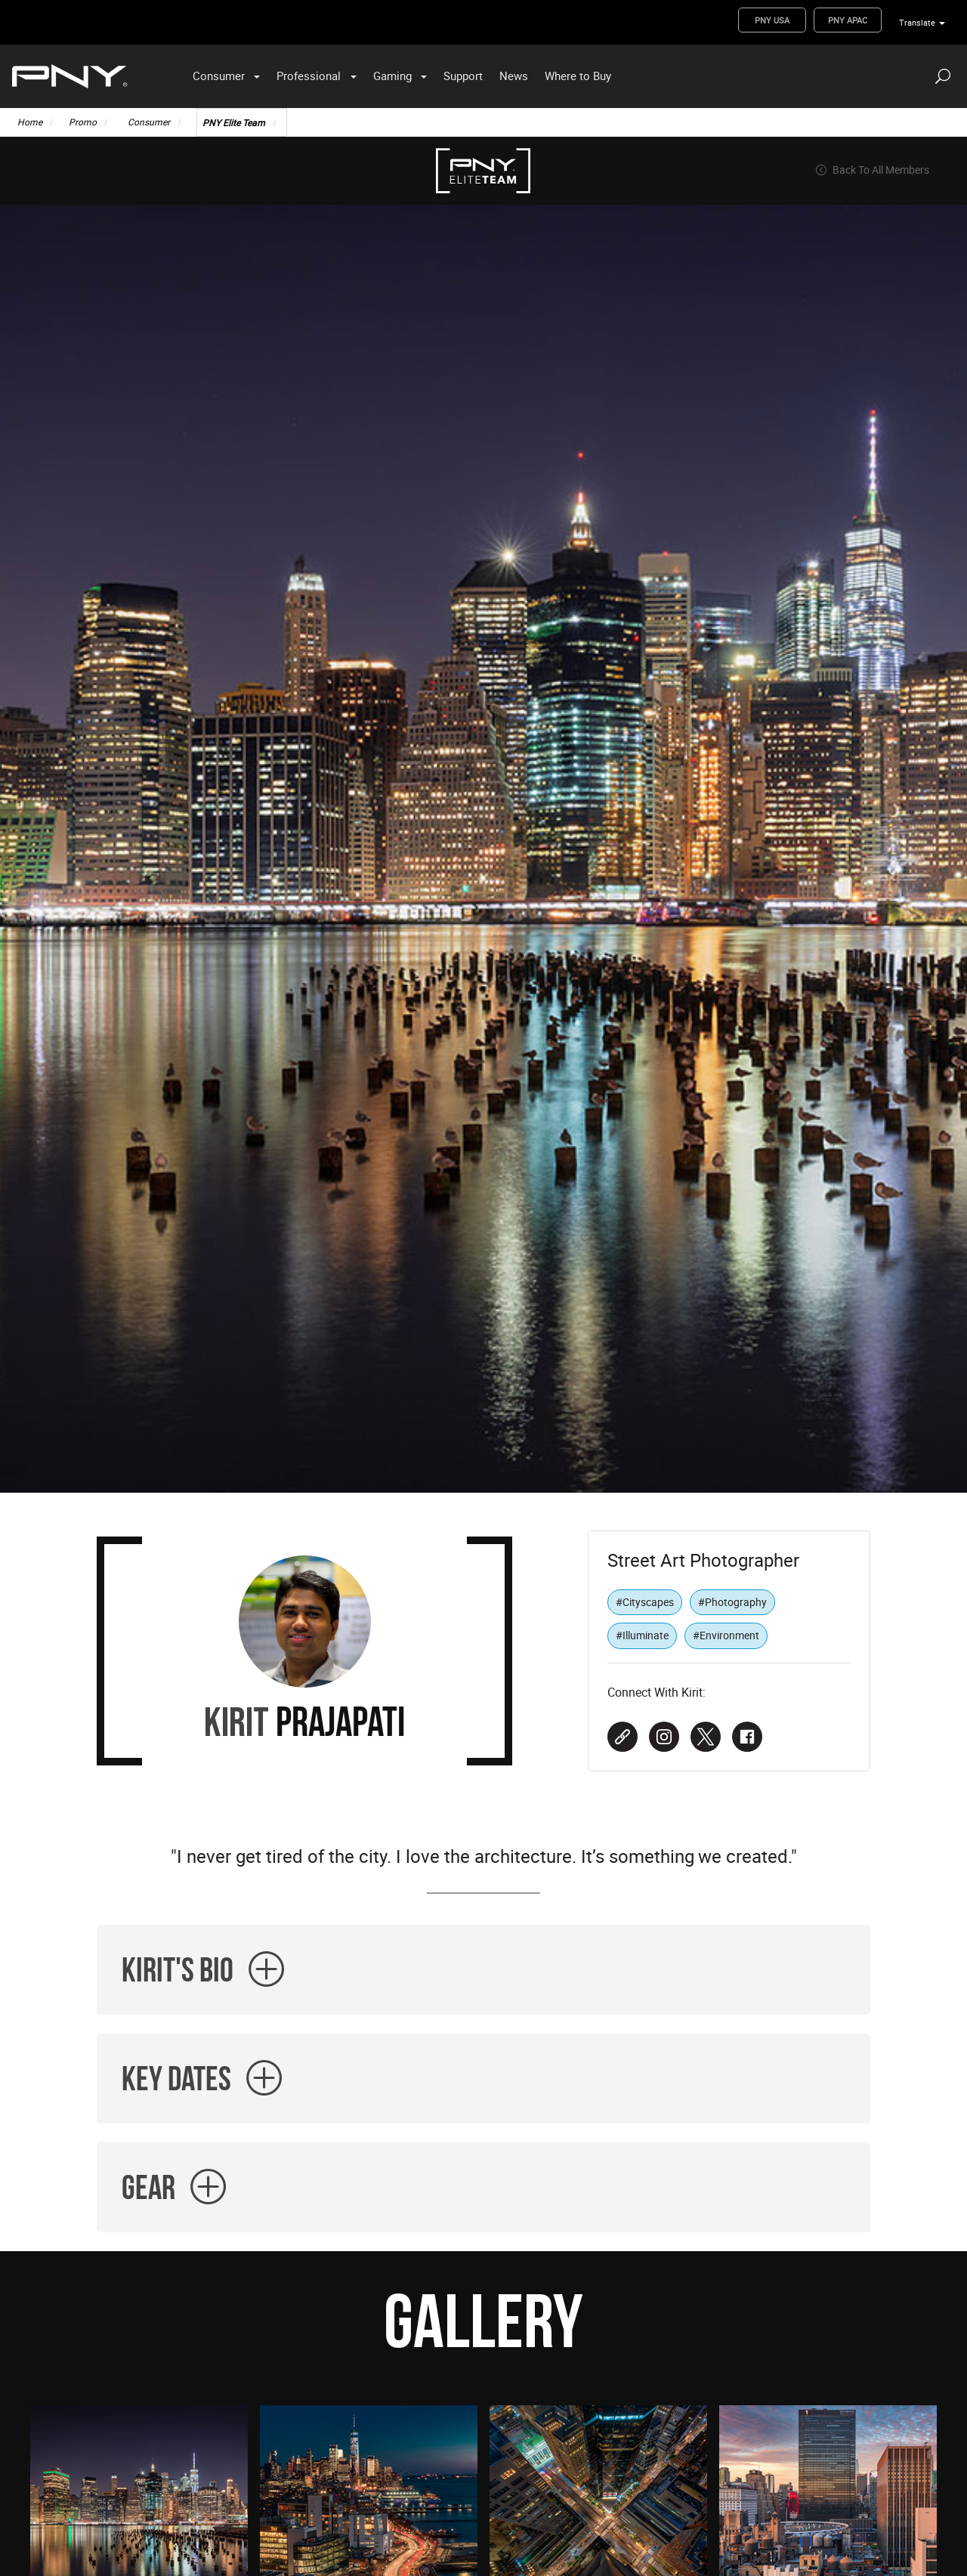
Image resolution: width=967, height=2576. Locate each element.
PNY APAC (847, 20)
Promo (83, 122)
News (513, 75)
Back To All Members (872, 170)
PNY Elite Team (233, 122)
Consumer (219, 75)
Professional (309, 75)
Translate (917, 22)
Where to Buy (578, 75)
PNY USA (772, 20)
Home (29, 122)
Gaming (392, 75)
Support (463, 75)
